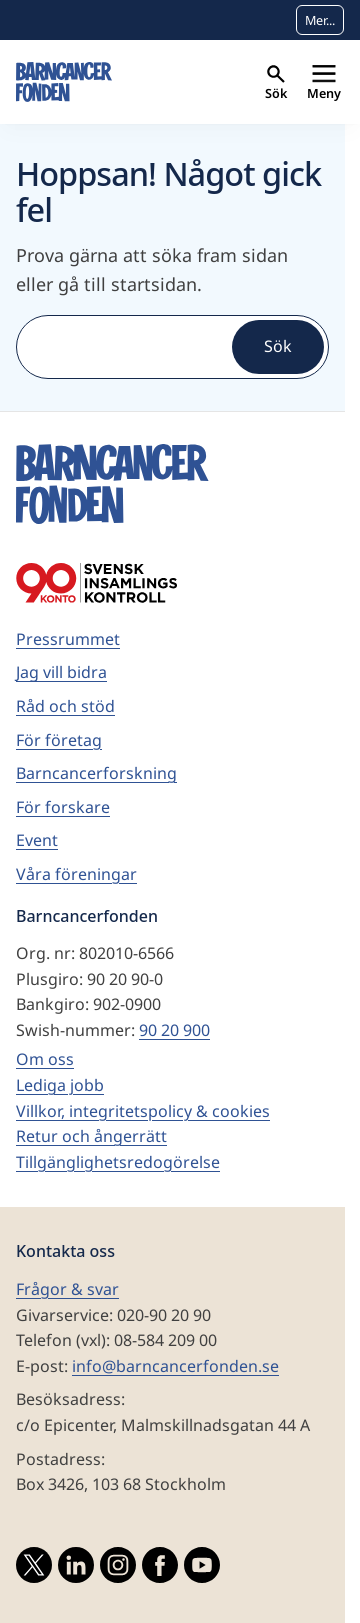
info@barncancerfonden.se (175, 1366)
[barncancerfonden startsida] (64, 82)
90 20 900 (174, 1030)
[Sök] (122, 347)
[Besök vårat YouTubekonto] (202, 1569)
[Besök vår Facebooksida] (160, 1569)
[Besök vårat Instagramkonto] (118, 1569)
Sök (276, 83)
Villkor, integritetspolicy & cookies (143, 1111)
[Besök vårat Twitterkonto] (34, 1569)
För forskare (63, 807)
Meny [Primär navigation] (324, 83)
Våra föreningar (76, 874)
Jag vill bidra (61, 672)
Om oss (45, 1059)
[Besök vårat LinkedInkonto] (76, 1569)
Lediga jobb (60, 1085)
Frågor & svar (67, 1289)
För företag (59, 740)
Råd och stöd (65, 706)
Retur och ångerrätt (91, 1136)
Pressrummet (68, 639)
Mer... (320, 20)
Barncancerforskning (96, 773)
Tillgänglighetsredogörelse (118, 1162)
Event (37, 840)
